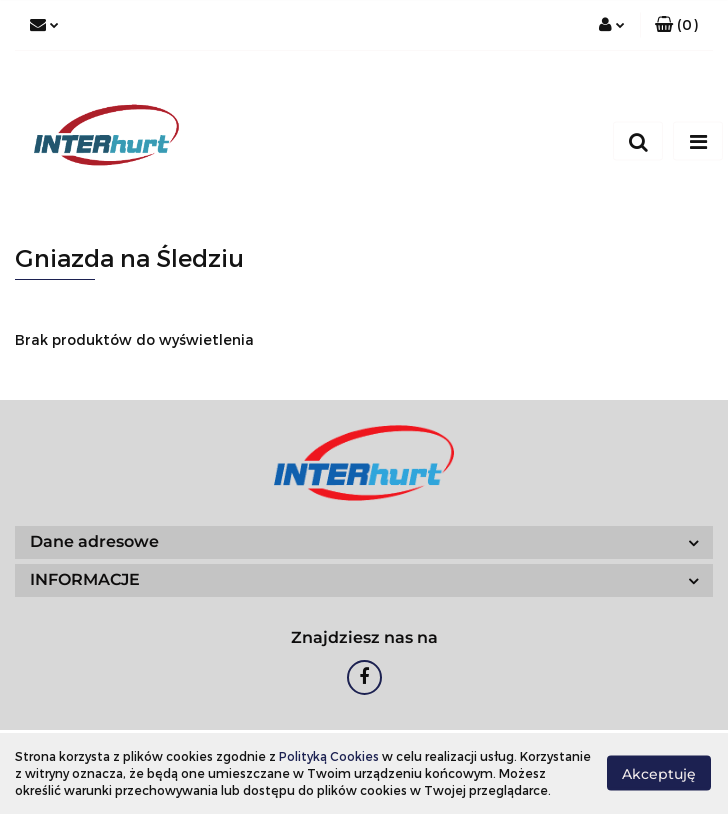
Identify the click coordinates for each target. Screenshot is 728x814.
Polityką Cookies (329, 756)
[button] (676, 25)
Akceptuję (659, 774)
